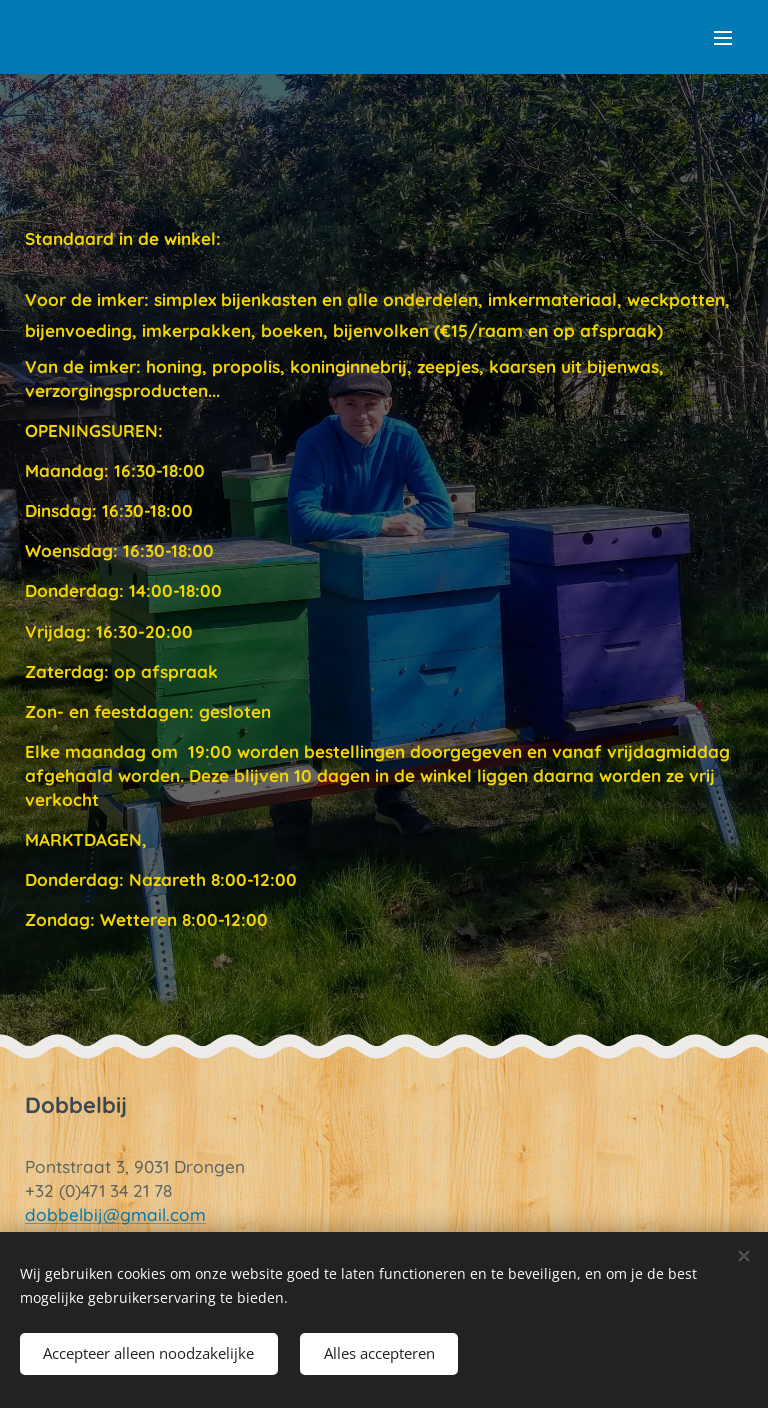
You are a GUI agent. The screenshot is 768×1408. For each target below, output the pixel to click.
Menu (723, 38)
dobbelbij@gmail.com (115, 1214)
